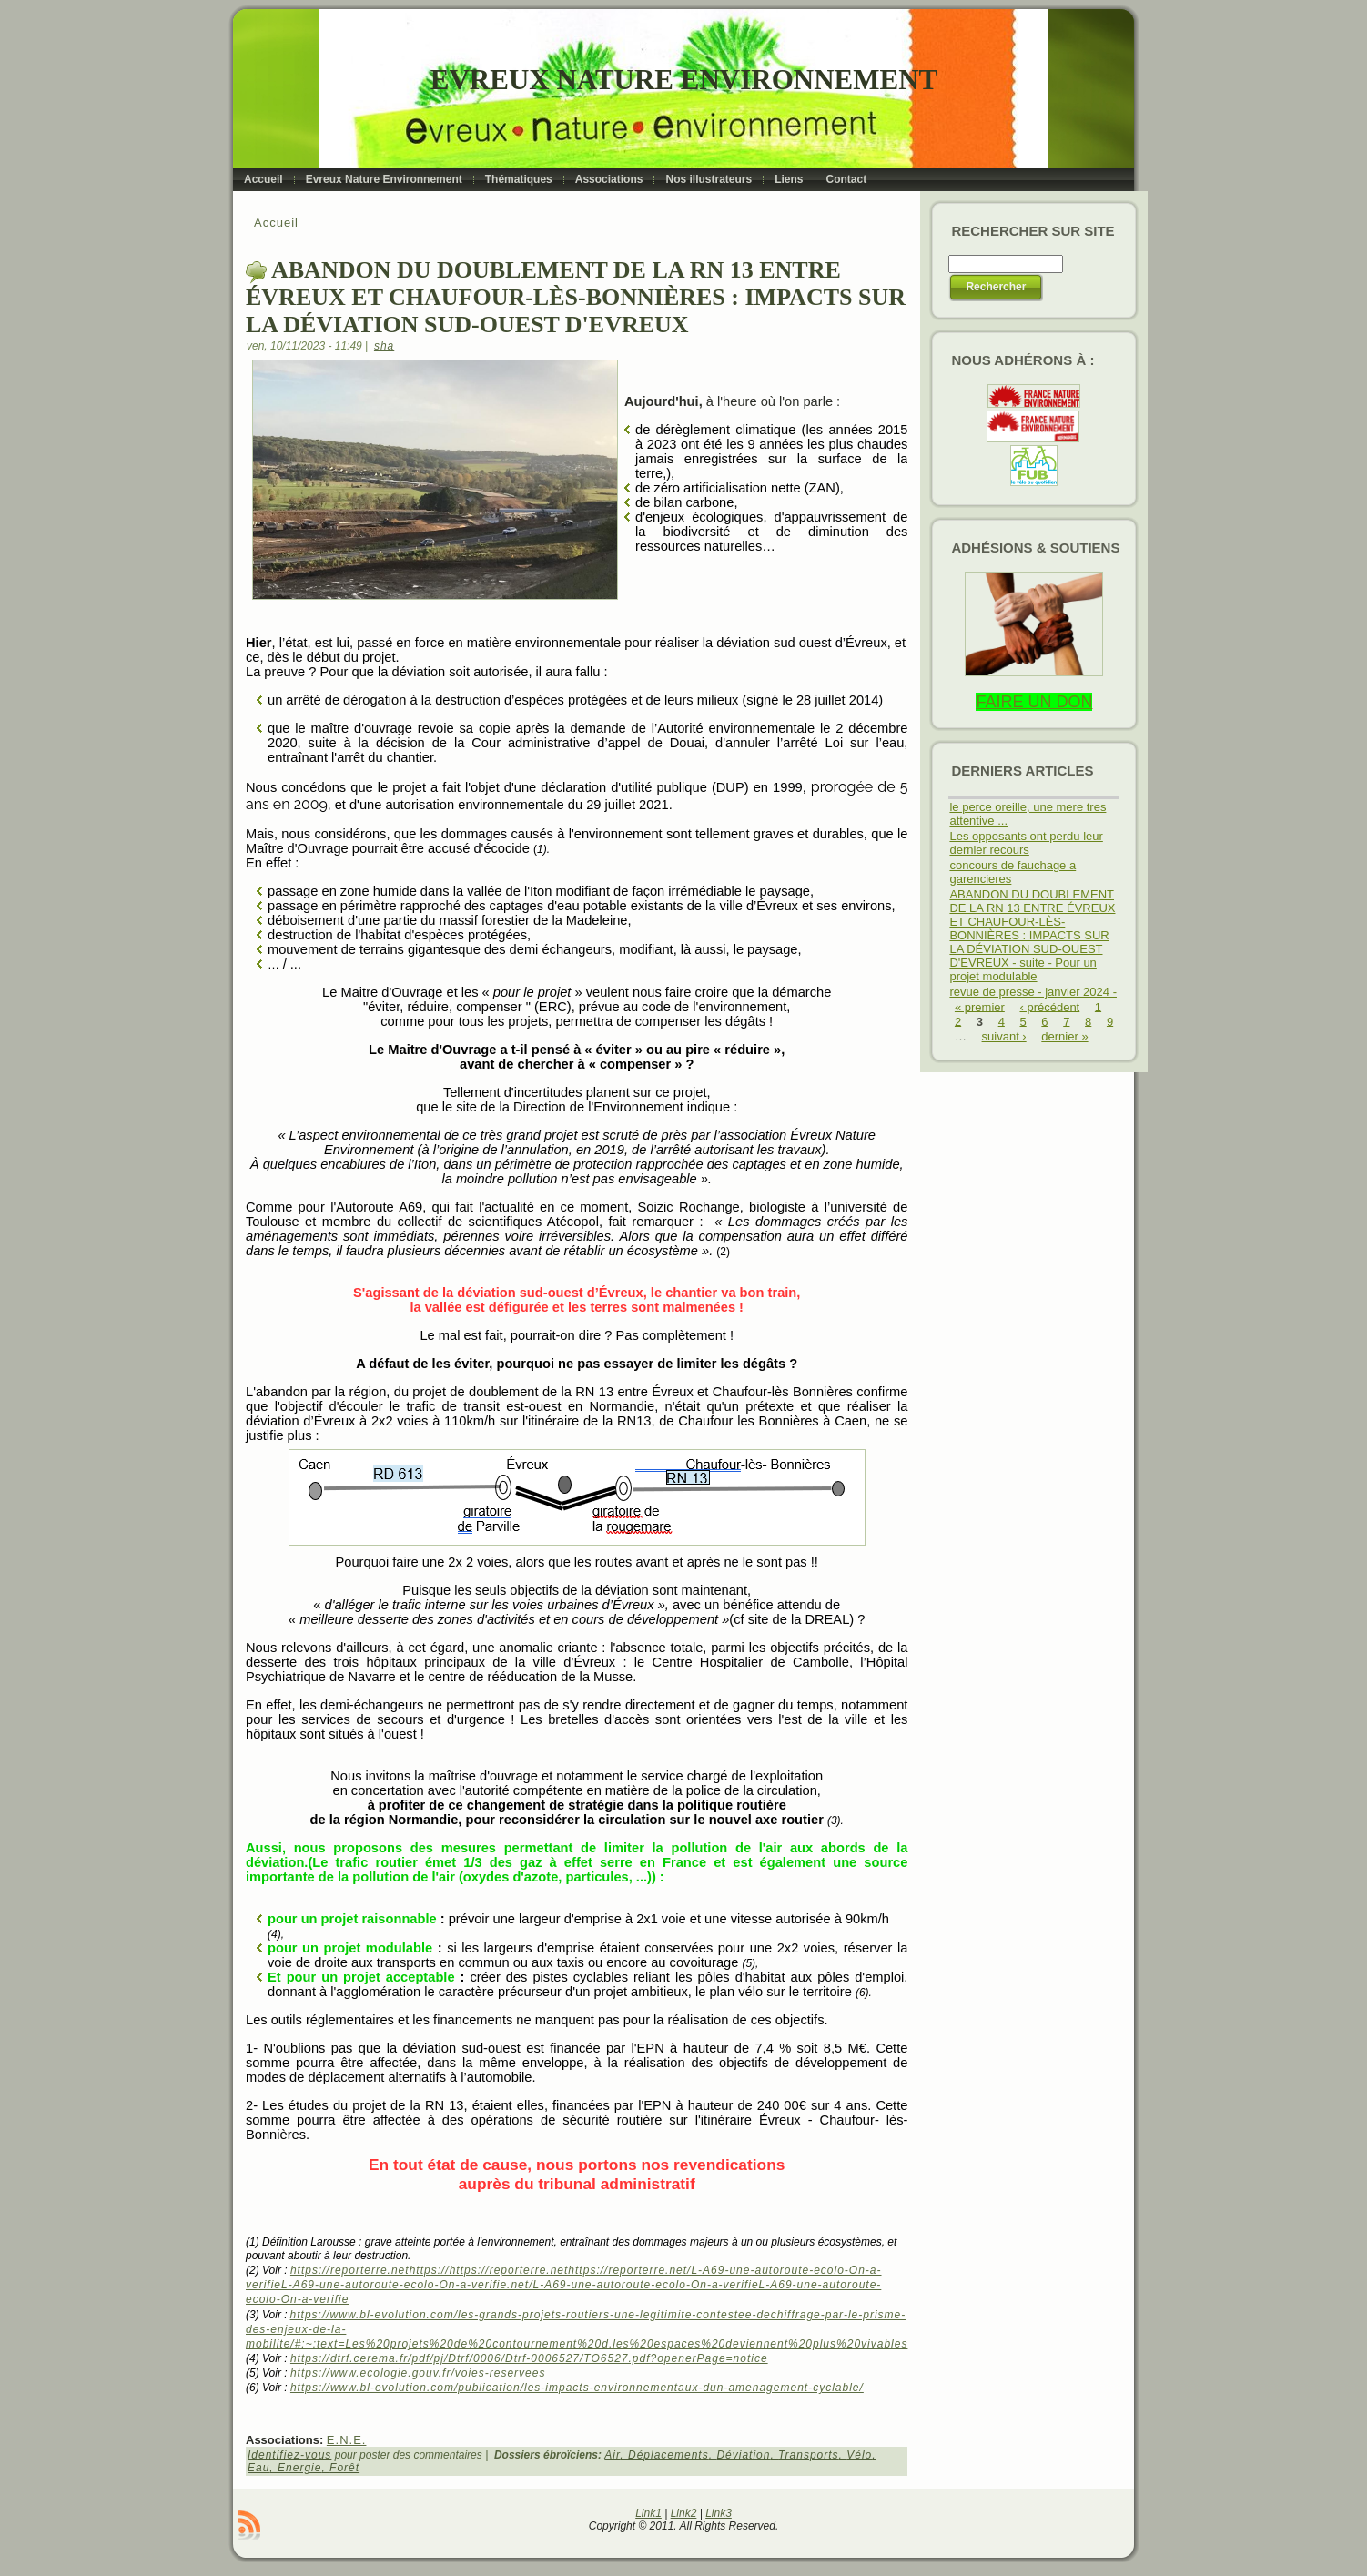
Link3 (718, 2513)
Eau (258, 2467)
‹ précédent (1049, 1006)
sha (384, 346)
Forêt (344, 2467)
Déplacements (668, 2455)
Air (612, 2455)
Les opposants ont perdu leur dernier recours (1025, 843)
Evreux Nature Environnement (683, 80)
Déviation (743, 2455)
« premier (980, 1006)
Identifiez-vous (289, 2455)
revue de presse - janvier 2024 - (1033, 992)
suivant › (1004, 1036)
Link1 (648, 2513)
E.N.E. (347, 2440)
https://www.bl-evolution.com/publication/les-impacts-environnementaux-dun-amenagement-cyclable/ (577, 2387)
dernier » (1064, 1036)
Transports (808, 2455)
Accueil (276, 222)
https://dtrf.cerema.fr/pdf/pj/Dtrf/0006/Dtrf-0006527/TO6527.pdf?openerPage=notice (529, 2358)
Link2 (684, 2513)
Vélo (859, 2455)
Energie (299, 2467)
